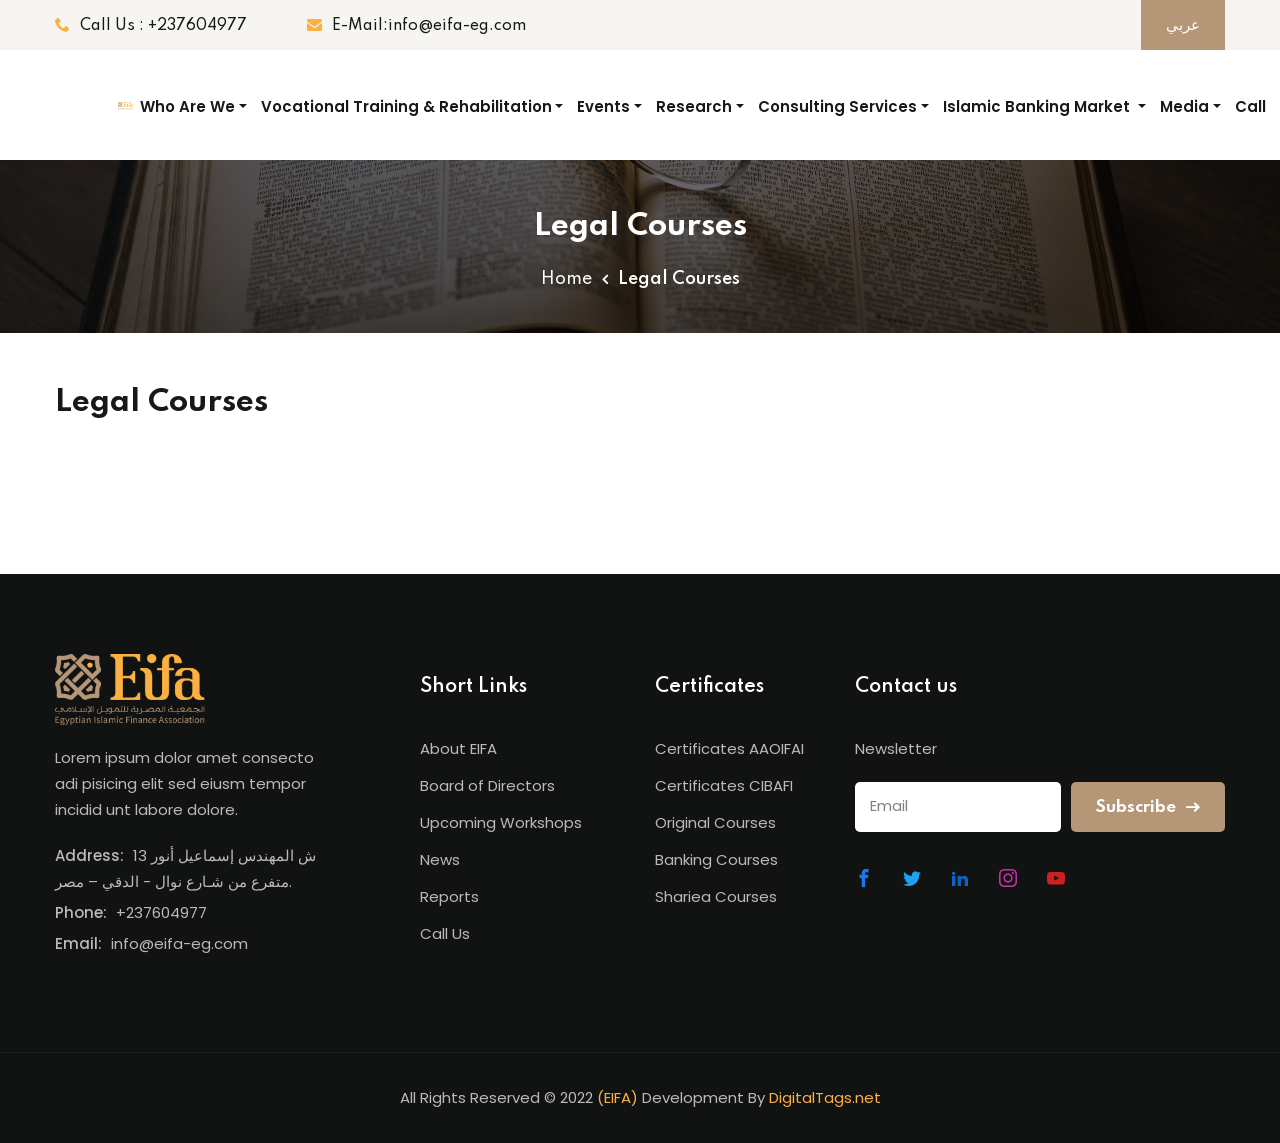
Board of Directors (487, 785)
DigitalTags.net (825, 1097)
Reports (449, 896)
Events (603, 106)
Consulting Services (837, 106)
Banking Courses (716, 859)
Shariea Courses (716, 896)
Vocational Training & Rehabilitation (406, 106)
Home (566, 279)
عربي (1183, 25)
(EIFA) (617, 1097)
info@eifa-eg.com (179, 943)
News (440, 859)
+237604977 (161, 912)
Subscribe (1148, 807)
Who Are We (187, 106)
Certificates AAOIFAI (729, 748)
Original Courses (715, 822)
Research (694, 106)
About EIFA (458, 748)
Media (1184, 106)
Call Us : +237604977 (151, 25)
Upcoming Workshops (501, 822)
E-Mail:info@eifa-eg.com (416, 25)
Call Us (1250, 123)
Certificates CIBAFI (724, 785)
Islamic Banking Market (1038, 106)
